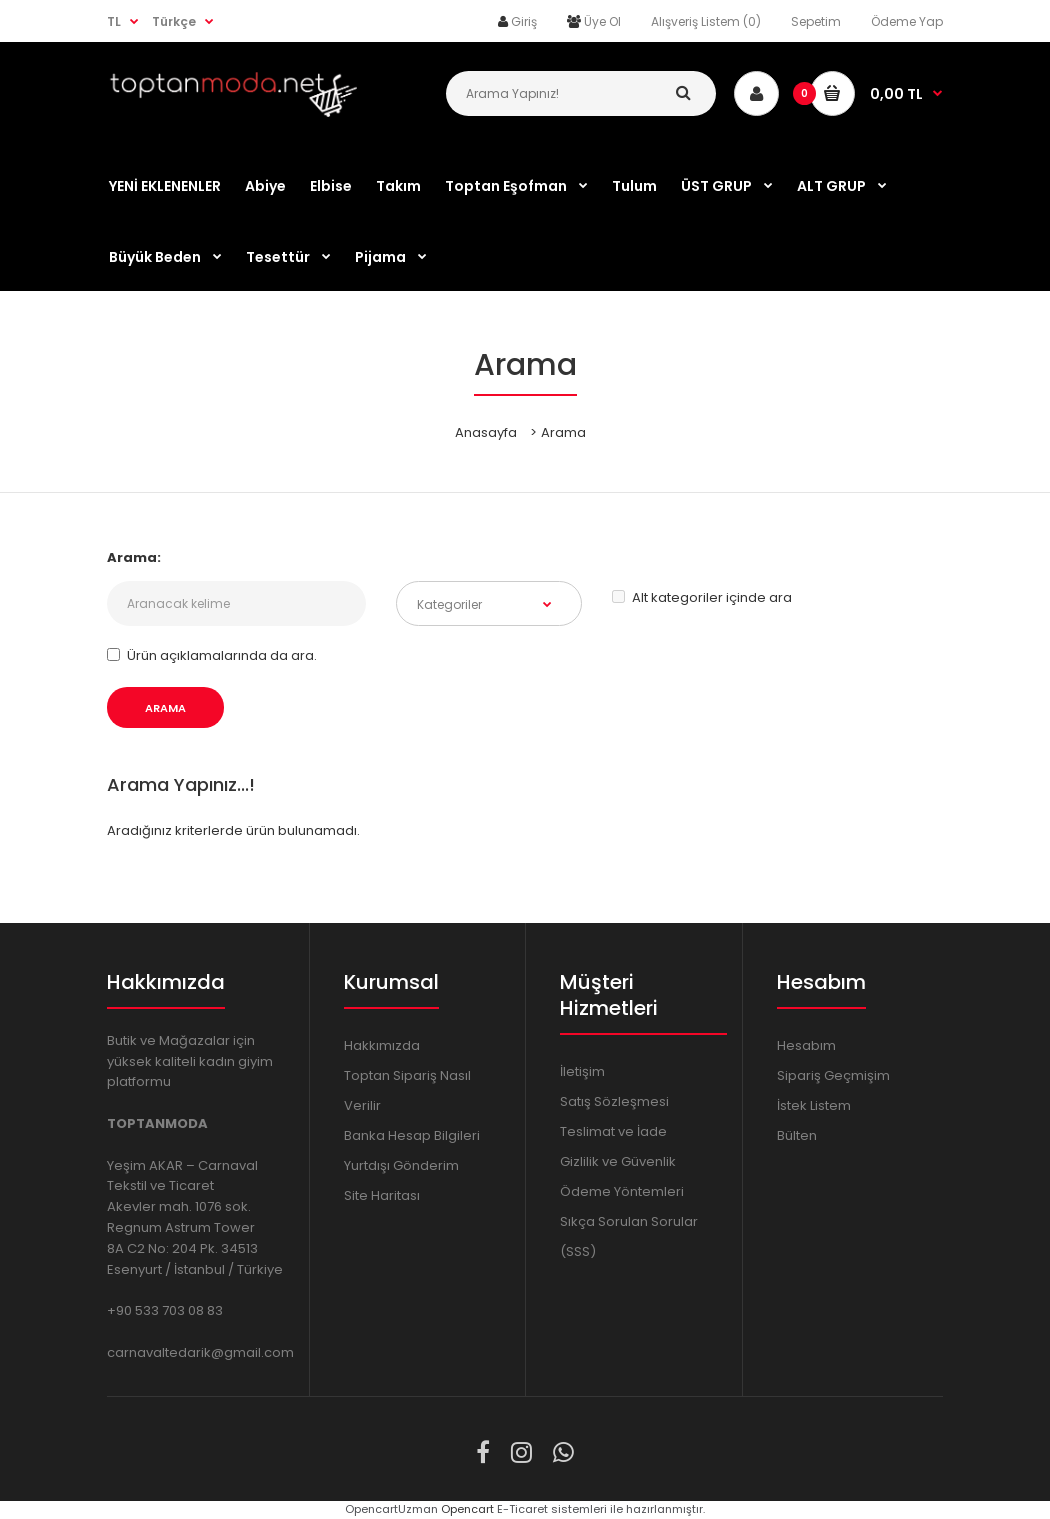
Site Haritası (382, 1195)
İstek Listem (814, 1105)
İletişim (582, 1071)
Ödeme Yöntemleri (622, 1191)
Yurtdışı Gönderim (401, 1165)
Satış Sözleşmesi (614, 1101)
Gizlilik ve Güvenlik (618, 1161)
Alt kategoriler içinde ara (702, 597)
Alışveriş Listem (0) (706, 21)
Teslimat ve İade (613, 1131)
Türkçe (174, 21)
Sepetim (816, 21)
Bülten (797, 1135)
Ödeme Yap (907, 21)
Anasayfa (486, 432)
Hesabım (806, 1045)
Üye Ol (602, 21)
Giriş (524, 21)
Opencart (467, 1509)
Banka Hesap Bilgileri (412, 1135)
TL (114, 21)
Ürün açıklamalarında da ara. (212, 655)
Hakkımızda (382, 1045)
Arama (563, 432)
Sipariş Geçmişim (833, 1075)
